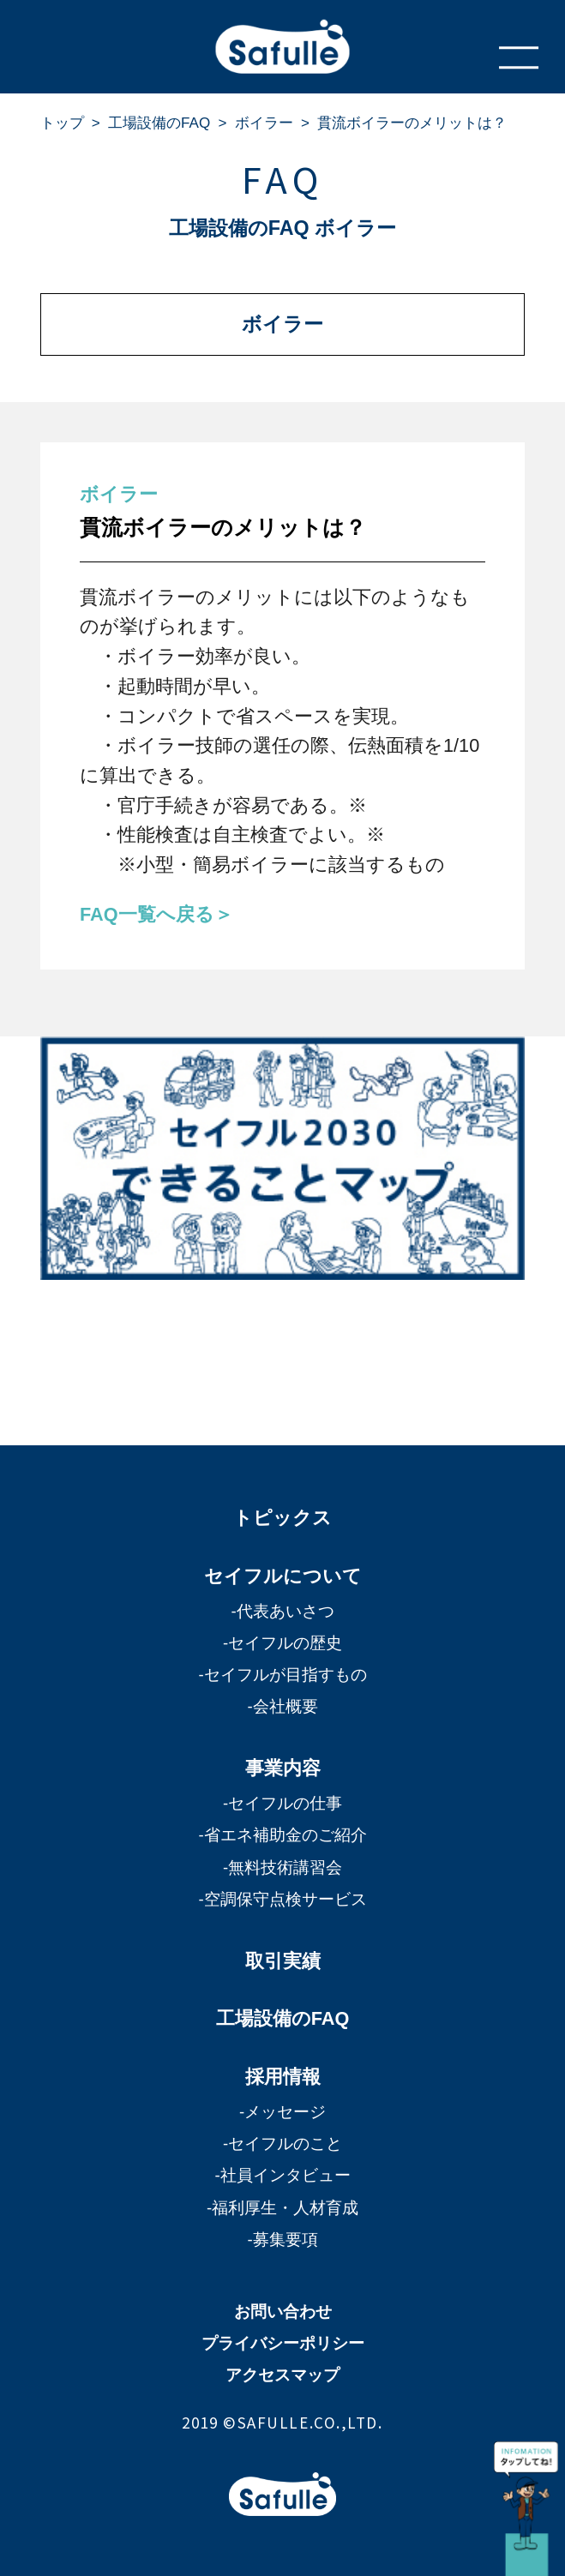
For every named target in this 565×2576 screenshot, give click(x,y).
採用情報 (283, 2076)
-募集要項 (282, 2240)
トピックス (282, 1517)
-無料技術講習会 (282, 1867)
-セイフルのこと (282, 2144)
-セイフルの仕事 (282, 1803)
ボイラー (264, 123)
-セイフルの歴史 (282, 1643)
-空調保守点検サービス (282, 1899)
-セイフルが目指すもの (282, 1675)
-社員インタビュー (282, 2175)
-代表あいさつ (282, 1611)
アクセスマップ (282, 2375)
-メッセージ (282, 2112)
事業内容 (283, 1768)
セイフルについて (283, 1576)
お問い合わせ (283, 2312)
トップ (62, 123)
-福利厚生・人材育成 (282, 2208)
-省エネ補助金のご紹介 (282, 1835)
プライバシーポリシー (282, 2343)
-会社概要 (282, 1706)
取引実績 (283, 1961)
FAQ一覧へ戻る (147, 914)
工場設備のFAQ (159, 123)
